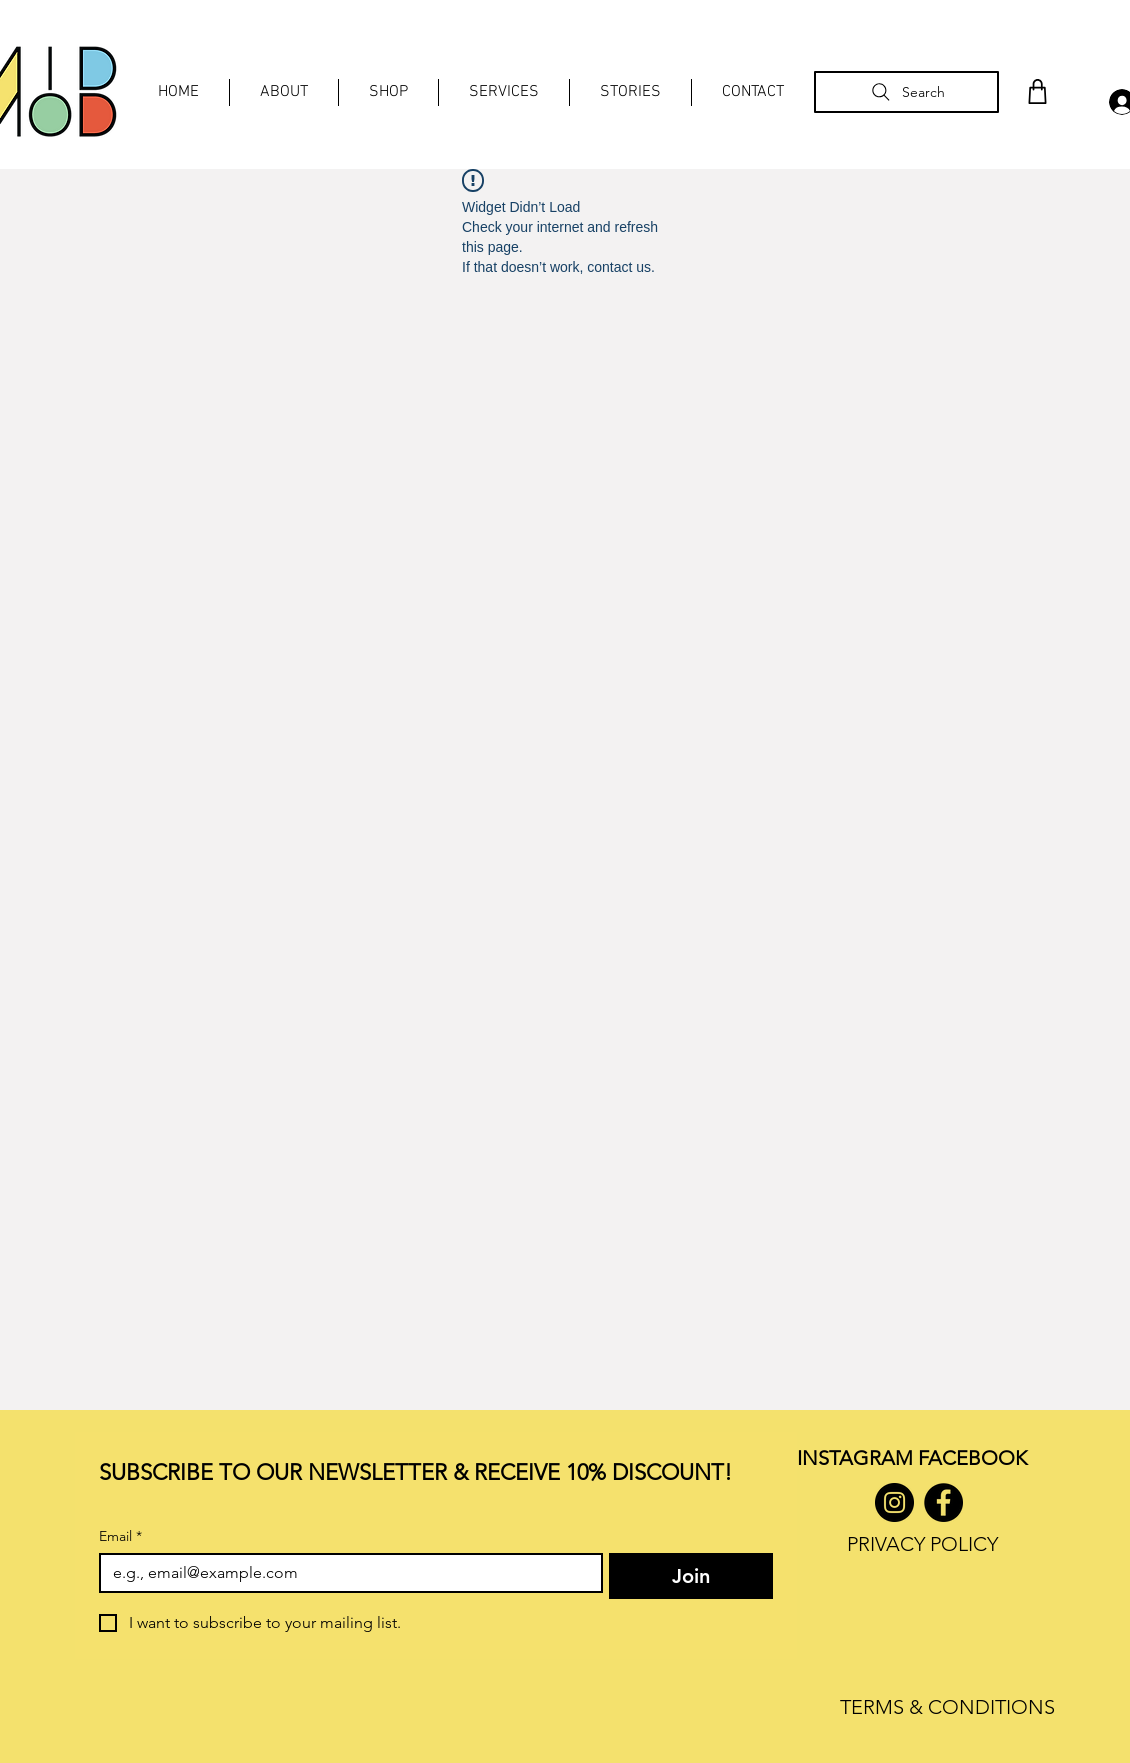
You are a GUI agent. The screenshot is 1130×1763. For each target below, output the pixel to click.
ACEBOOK (977, 1458)
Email (120, 1536)
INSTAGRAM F (862, 1458)
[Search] (906, 92)
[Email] (345, 1573)
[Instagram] (894, 1502)
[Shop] (1037, 91)
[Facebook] (943, 1502)
